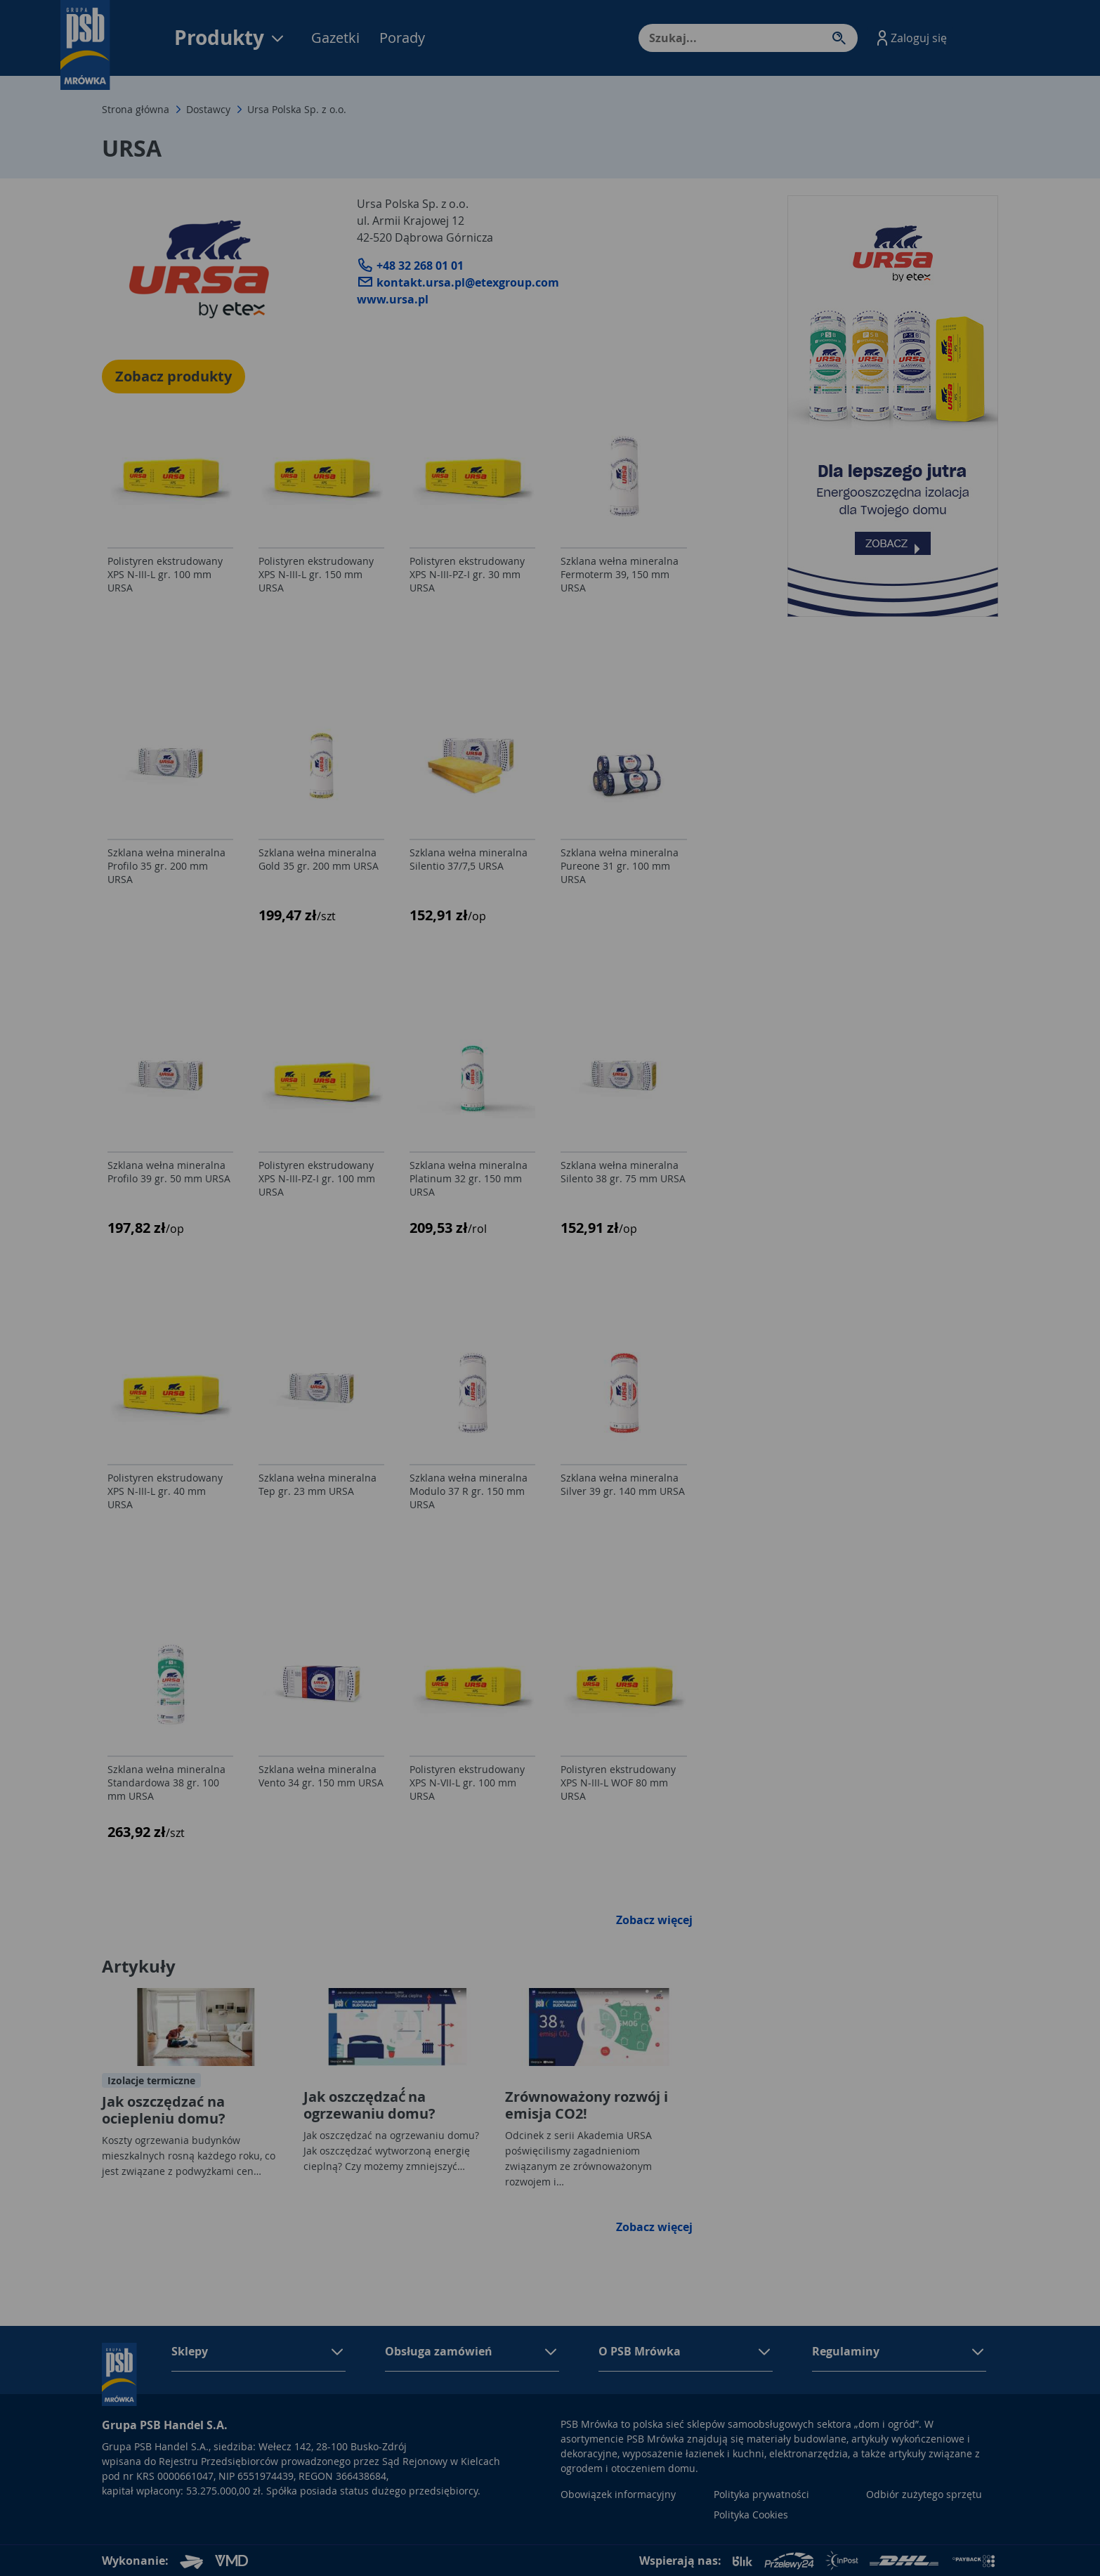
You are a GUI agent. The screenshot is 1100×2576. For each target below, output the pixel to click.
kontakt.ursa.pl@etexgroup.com (458, 282)
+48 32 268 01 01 (410, 265)
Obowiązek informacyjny (618, 2494)
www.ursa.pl (392, 299)
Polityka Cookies (751, 2514)
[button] (910, 38)
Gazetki (335, 37)
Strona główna (135, 109)
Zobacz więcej (654, 1920)
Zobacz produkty (173, 376)
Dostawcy (208, 109)
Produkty (230, 37)
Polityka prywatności (761, 2494)
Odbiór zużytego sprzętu (924, 2494)
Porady (402, 37)
